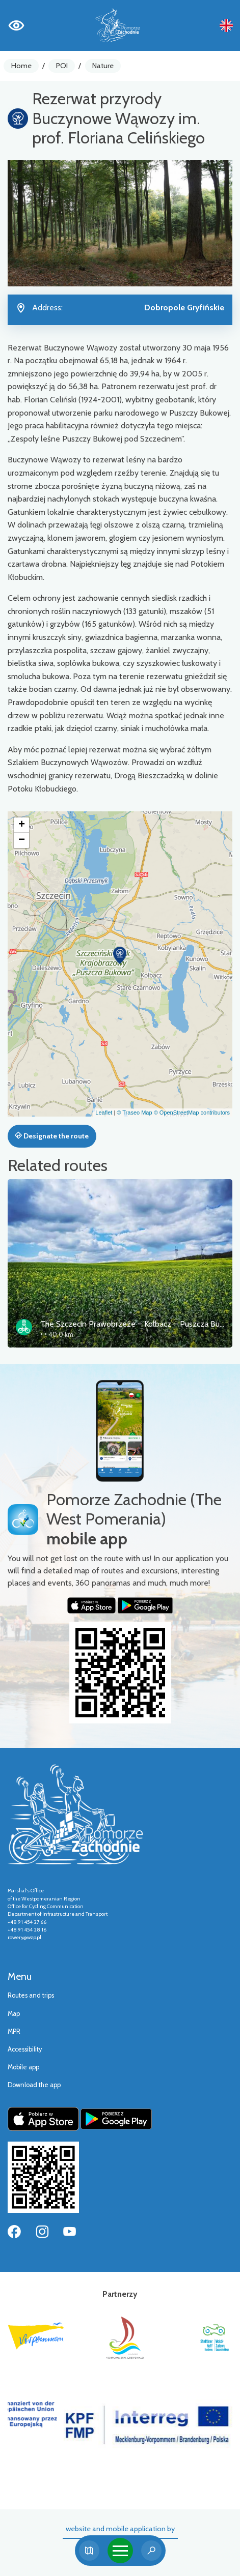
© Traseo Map (134, 1112)
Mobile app (23, 2067)
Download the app (34, 2085)
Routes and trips (31, 1995)
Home (21, 65)
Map (14, 2013)
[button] (119, 955)
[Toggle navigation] (120, 2550)
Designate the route (52, 1135)
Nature (103, 65)
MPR (14, 2031)
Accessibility (25, 2049)
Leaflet (103, 1112)
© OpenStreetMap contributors (192, 1112)
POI (62, 65)
